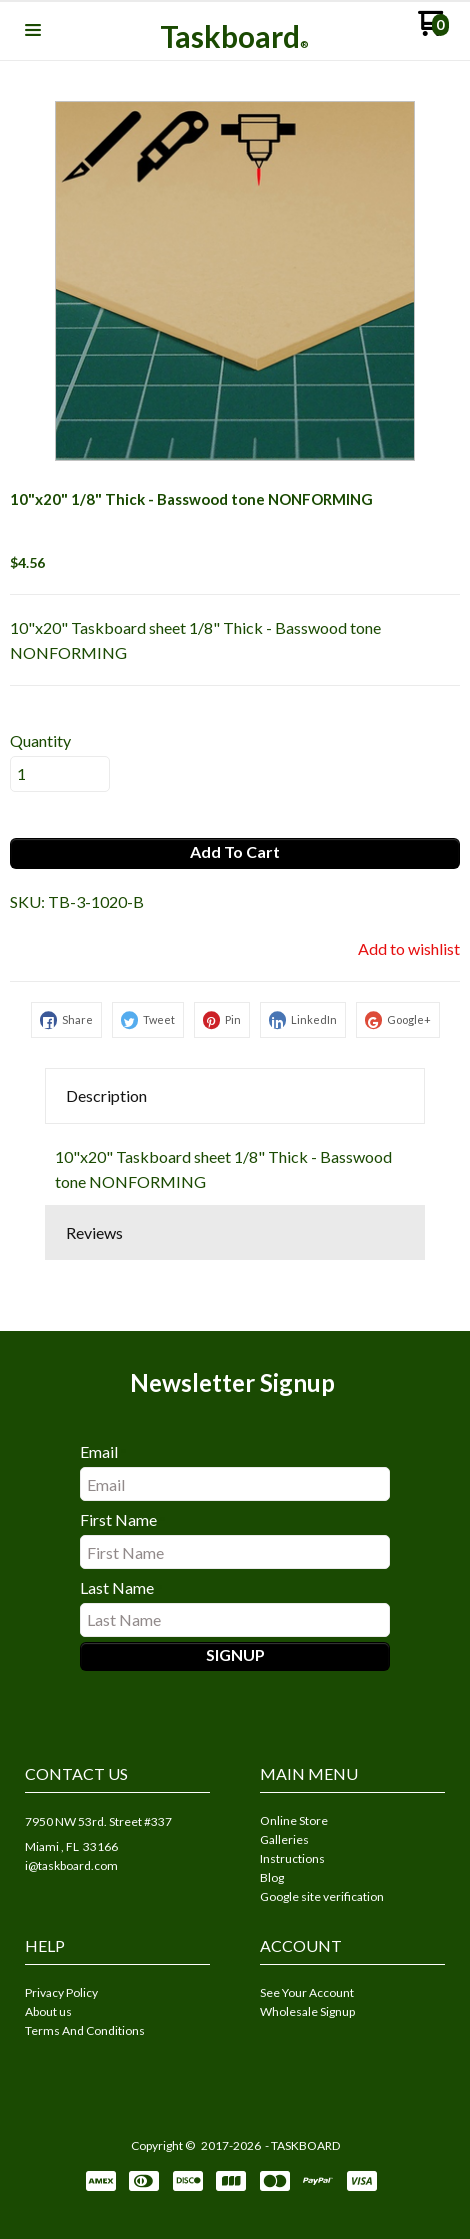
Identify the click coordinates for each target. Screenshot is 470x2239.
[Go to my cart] (433, 30)
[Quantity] (60, 774)
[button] (33, 31)
